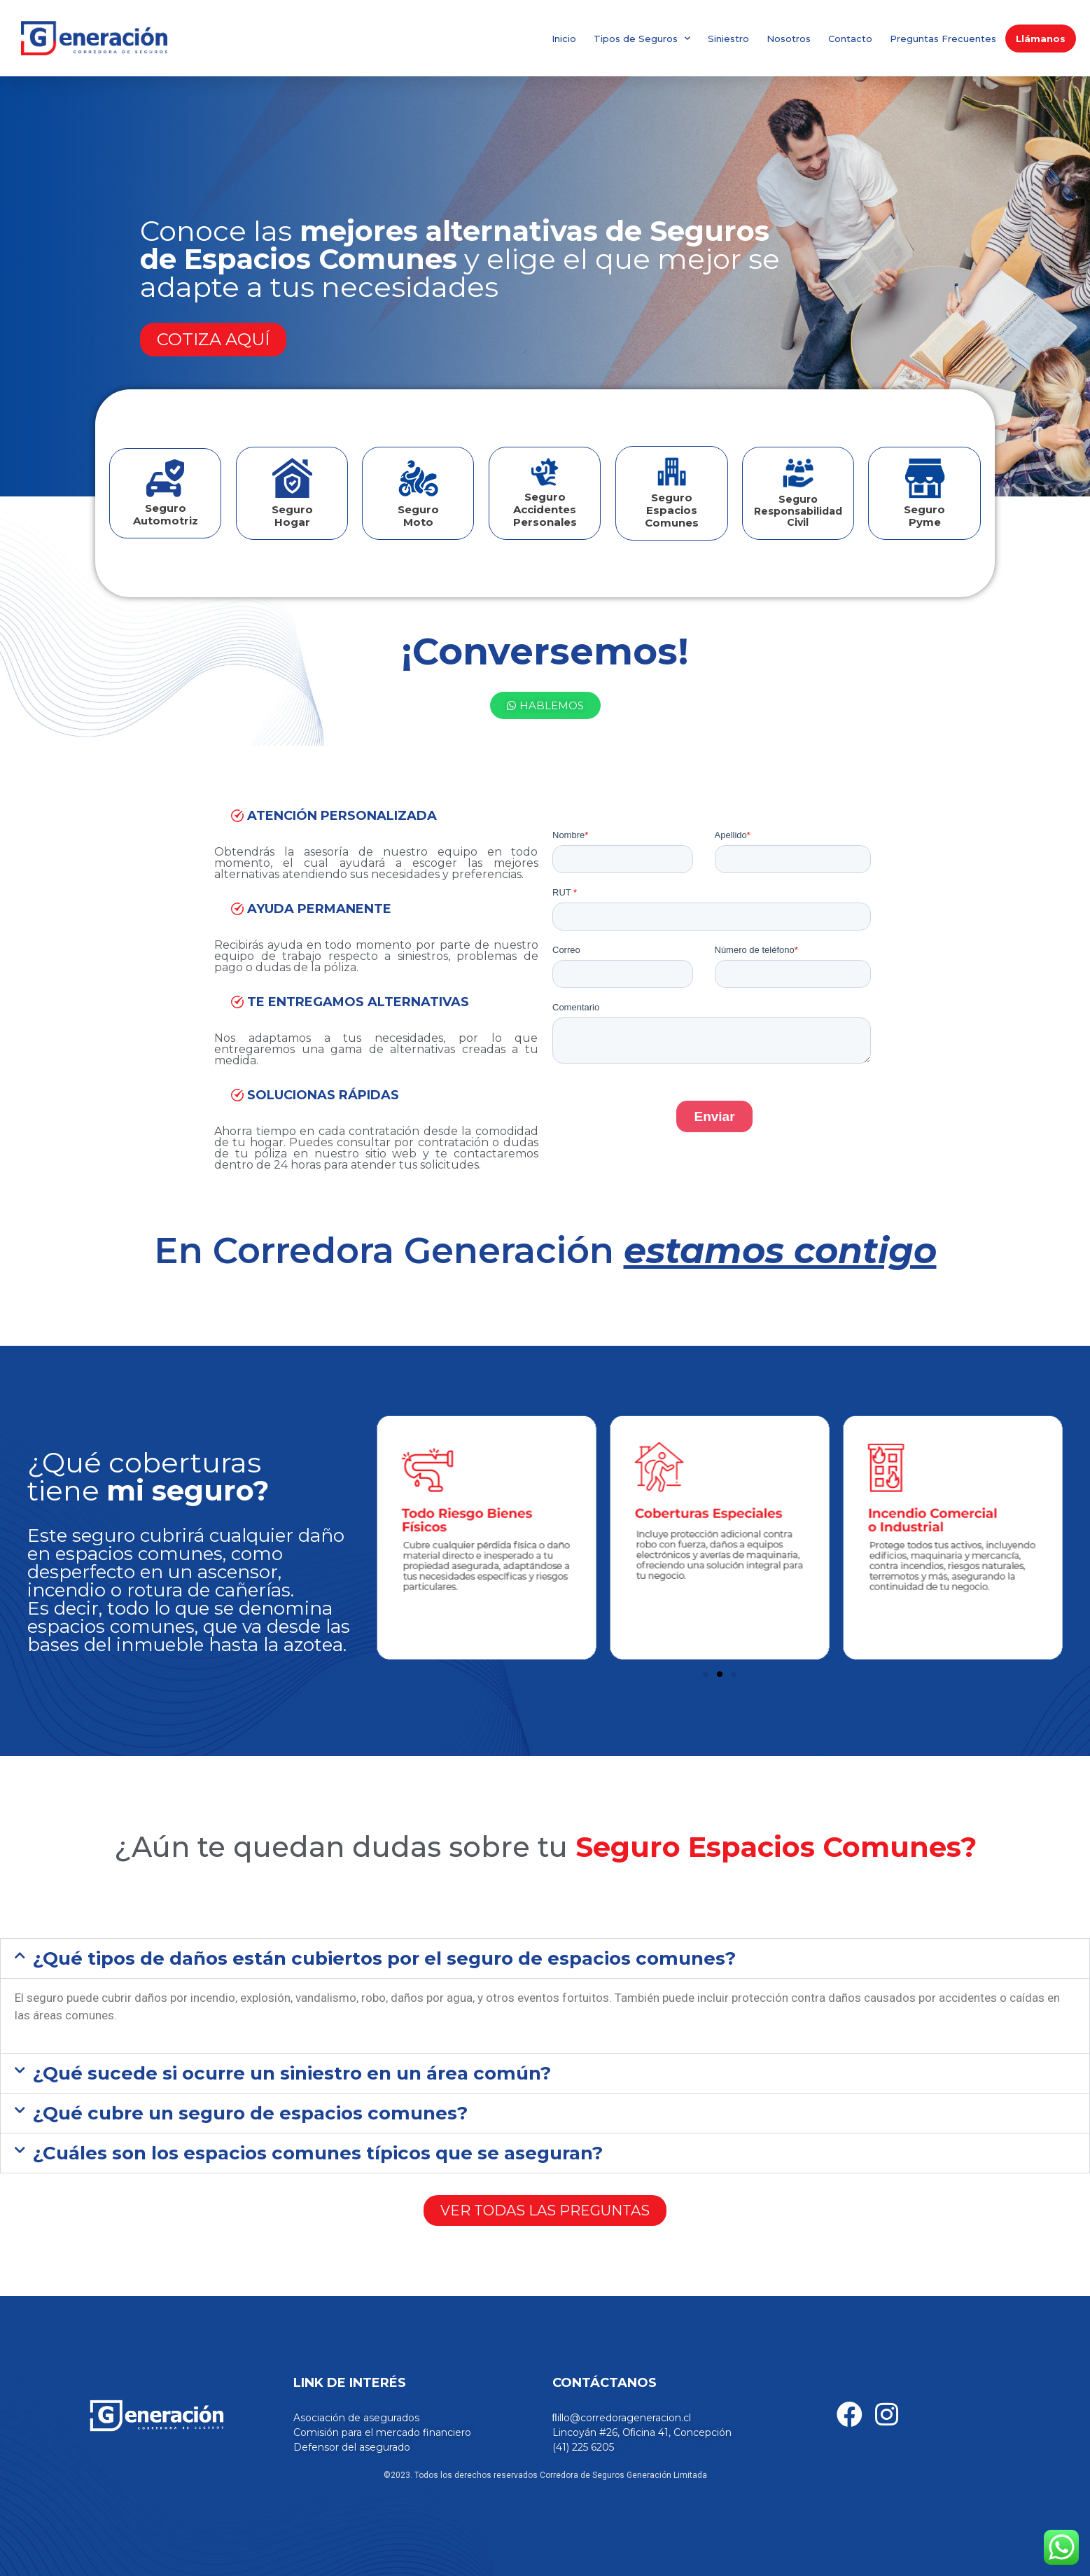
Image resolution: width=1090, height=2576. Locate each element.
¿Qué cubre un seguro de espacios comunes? (250, 2113)
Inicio (564, 38)
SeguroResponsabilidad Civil (798, 511)
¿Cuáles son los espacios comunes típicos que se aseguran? (318, 2153)
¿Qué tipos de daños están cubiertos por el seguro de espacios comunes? (384, 1958)
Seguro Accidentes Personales (545, 509)
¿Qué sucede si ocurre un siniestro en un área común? (292, 2073)
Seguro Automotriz (165, 514)
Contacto (850, 38)
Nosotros (789, 38)
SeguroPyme (924, 516)
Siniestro (728, 38)
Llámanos (1040, 38)
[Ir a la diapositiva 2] (719, 1674)
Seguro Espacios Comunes (672, 510)
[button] (545, 1958)
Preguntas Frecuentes (943, 38)
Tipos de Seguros (642, 38)
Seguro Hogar (292, 516)
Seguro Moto (418, 516)
